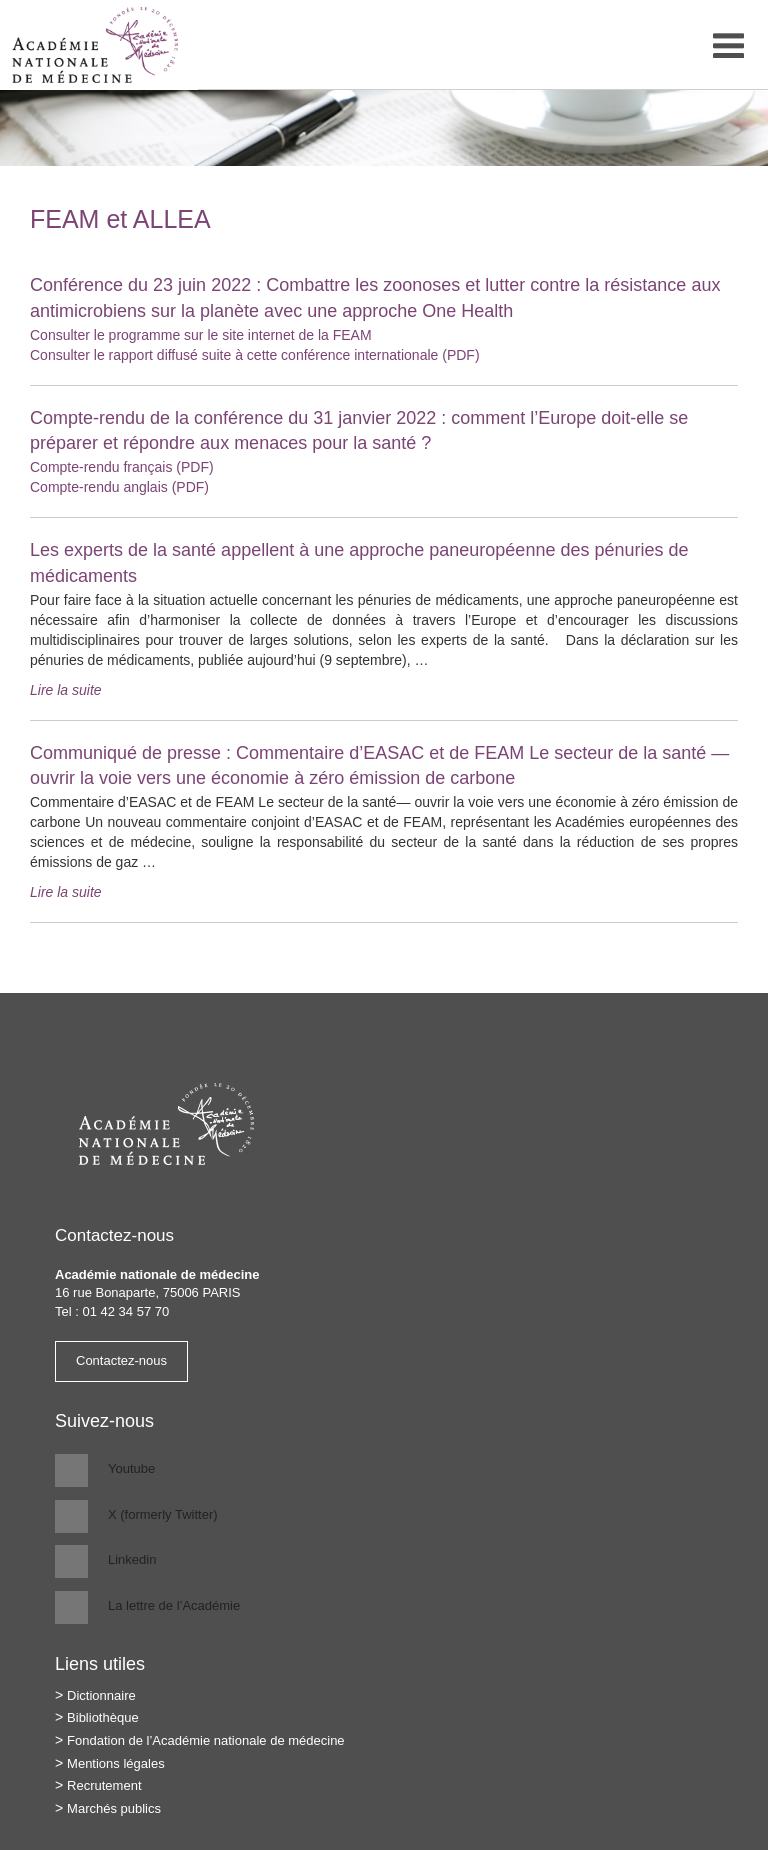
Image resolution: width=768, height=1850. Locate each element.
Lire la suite (66, 690)
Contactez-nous (121, 1360)
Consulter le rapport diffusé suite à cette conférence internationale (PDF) (255, 355)
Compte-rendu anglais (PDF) (119, 487)
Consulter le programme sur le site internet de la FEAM (201, 335)
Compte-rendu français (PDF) (122, 467)
